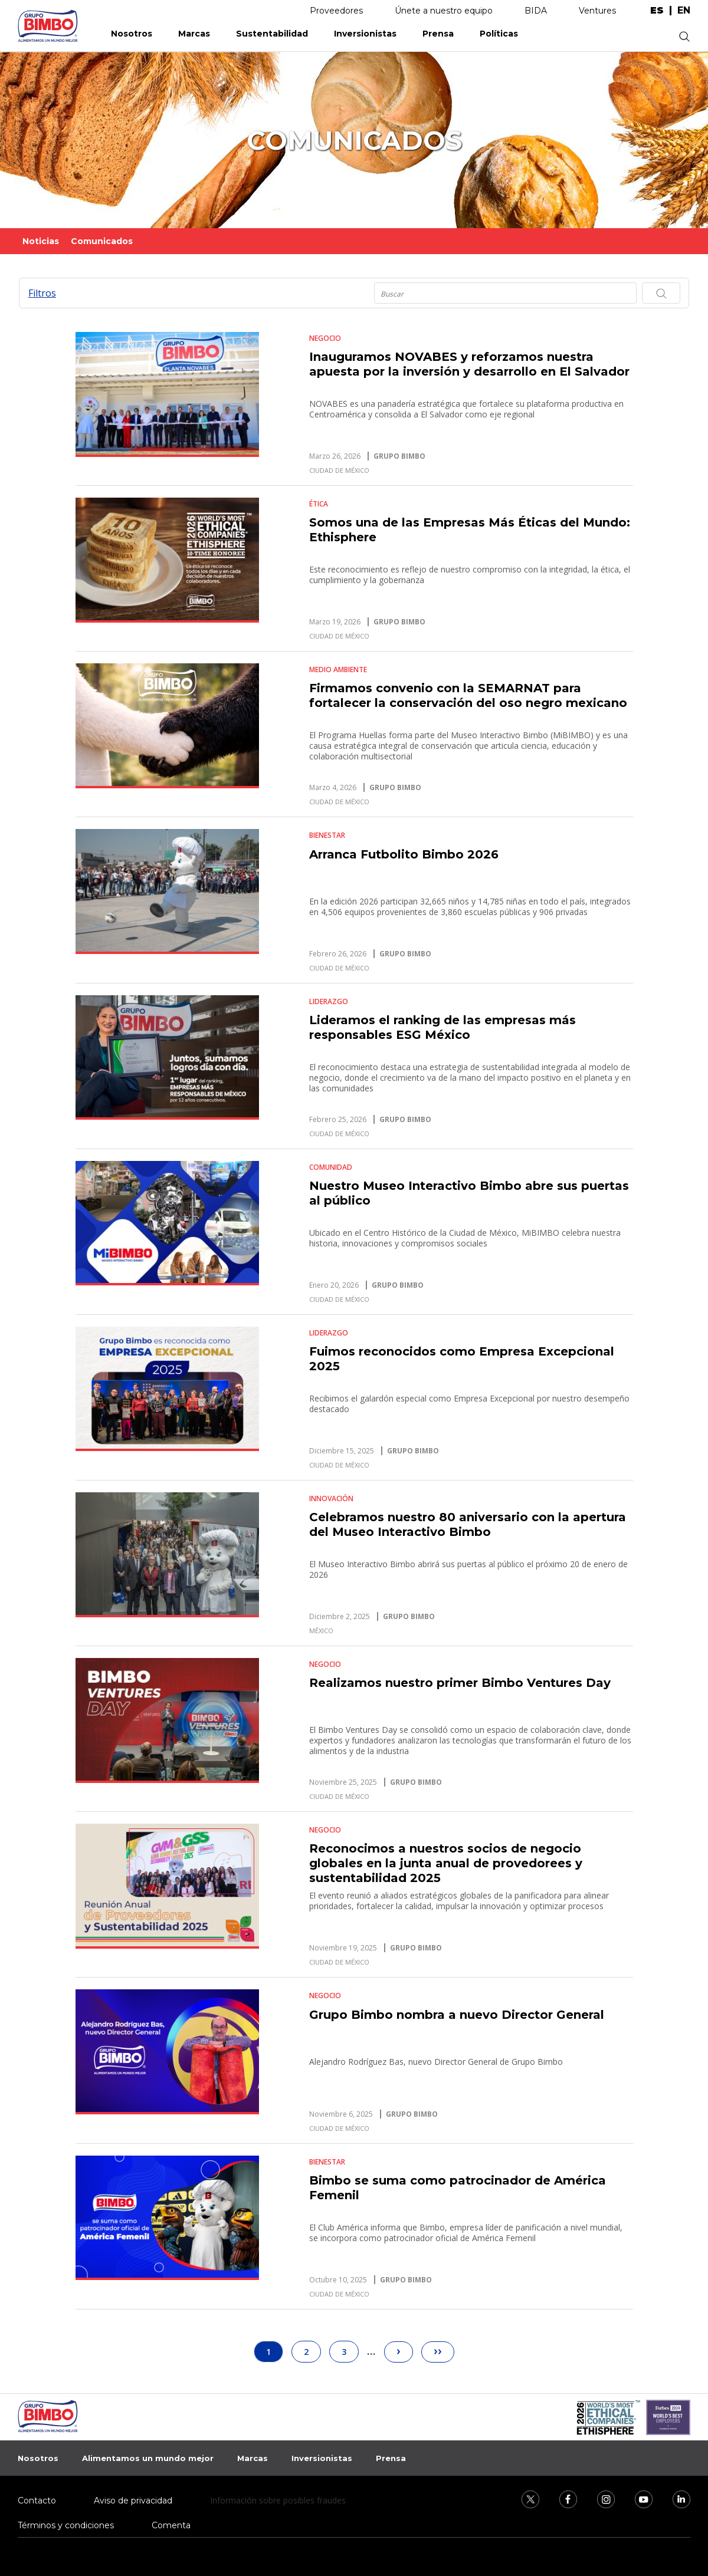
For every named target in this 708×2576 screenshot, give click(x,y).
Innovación (331, 1498)
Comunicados (102, 241)
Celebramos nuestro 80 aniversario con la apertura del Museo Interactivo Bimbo (467, 1524)
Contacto (37, 2500)
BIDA (536, 10)
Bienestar (327, 835)
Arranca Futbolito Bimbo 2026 (404, 854)
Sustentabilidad (272, 33)
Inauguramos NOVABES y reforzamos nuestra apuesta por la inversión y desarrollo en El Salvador (469, 364)
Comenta (171, 2525)
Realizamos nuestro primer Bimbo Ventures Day (460, 1683)
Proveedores (336, 10)
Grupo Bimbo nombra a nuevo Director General (456, 2015)
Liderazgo (328, 1001)
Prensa (438, 33)
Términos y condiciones (66, 2525)
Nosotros (131, 33)
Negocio (325, 338)
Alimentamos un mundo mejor (148, 2458)
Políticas (499, 33)
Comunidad (330, 1167)
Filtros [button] (42, 293)
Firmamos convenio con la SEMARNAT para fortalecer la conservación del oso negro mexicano (468, 695)
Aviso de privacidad (133, 2500)
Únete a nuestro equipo (444, 10)
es (657, 10)
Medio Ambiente (338, 669)
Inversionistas (365, 33)
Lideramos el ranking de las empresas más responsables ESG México (442, 1027)
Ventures (597, 10)
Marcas (194, 33)
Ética (318, 504)
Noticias (40, 241)
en (683, 10)
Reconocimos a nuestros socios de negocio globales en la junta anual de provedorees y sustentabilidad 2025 (445, 1863)
